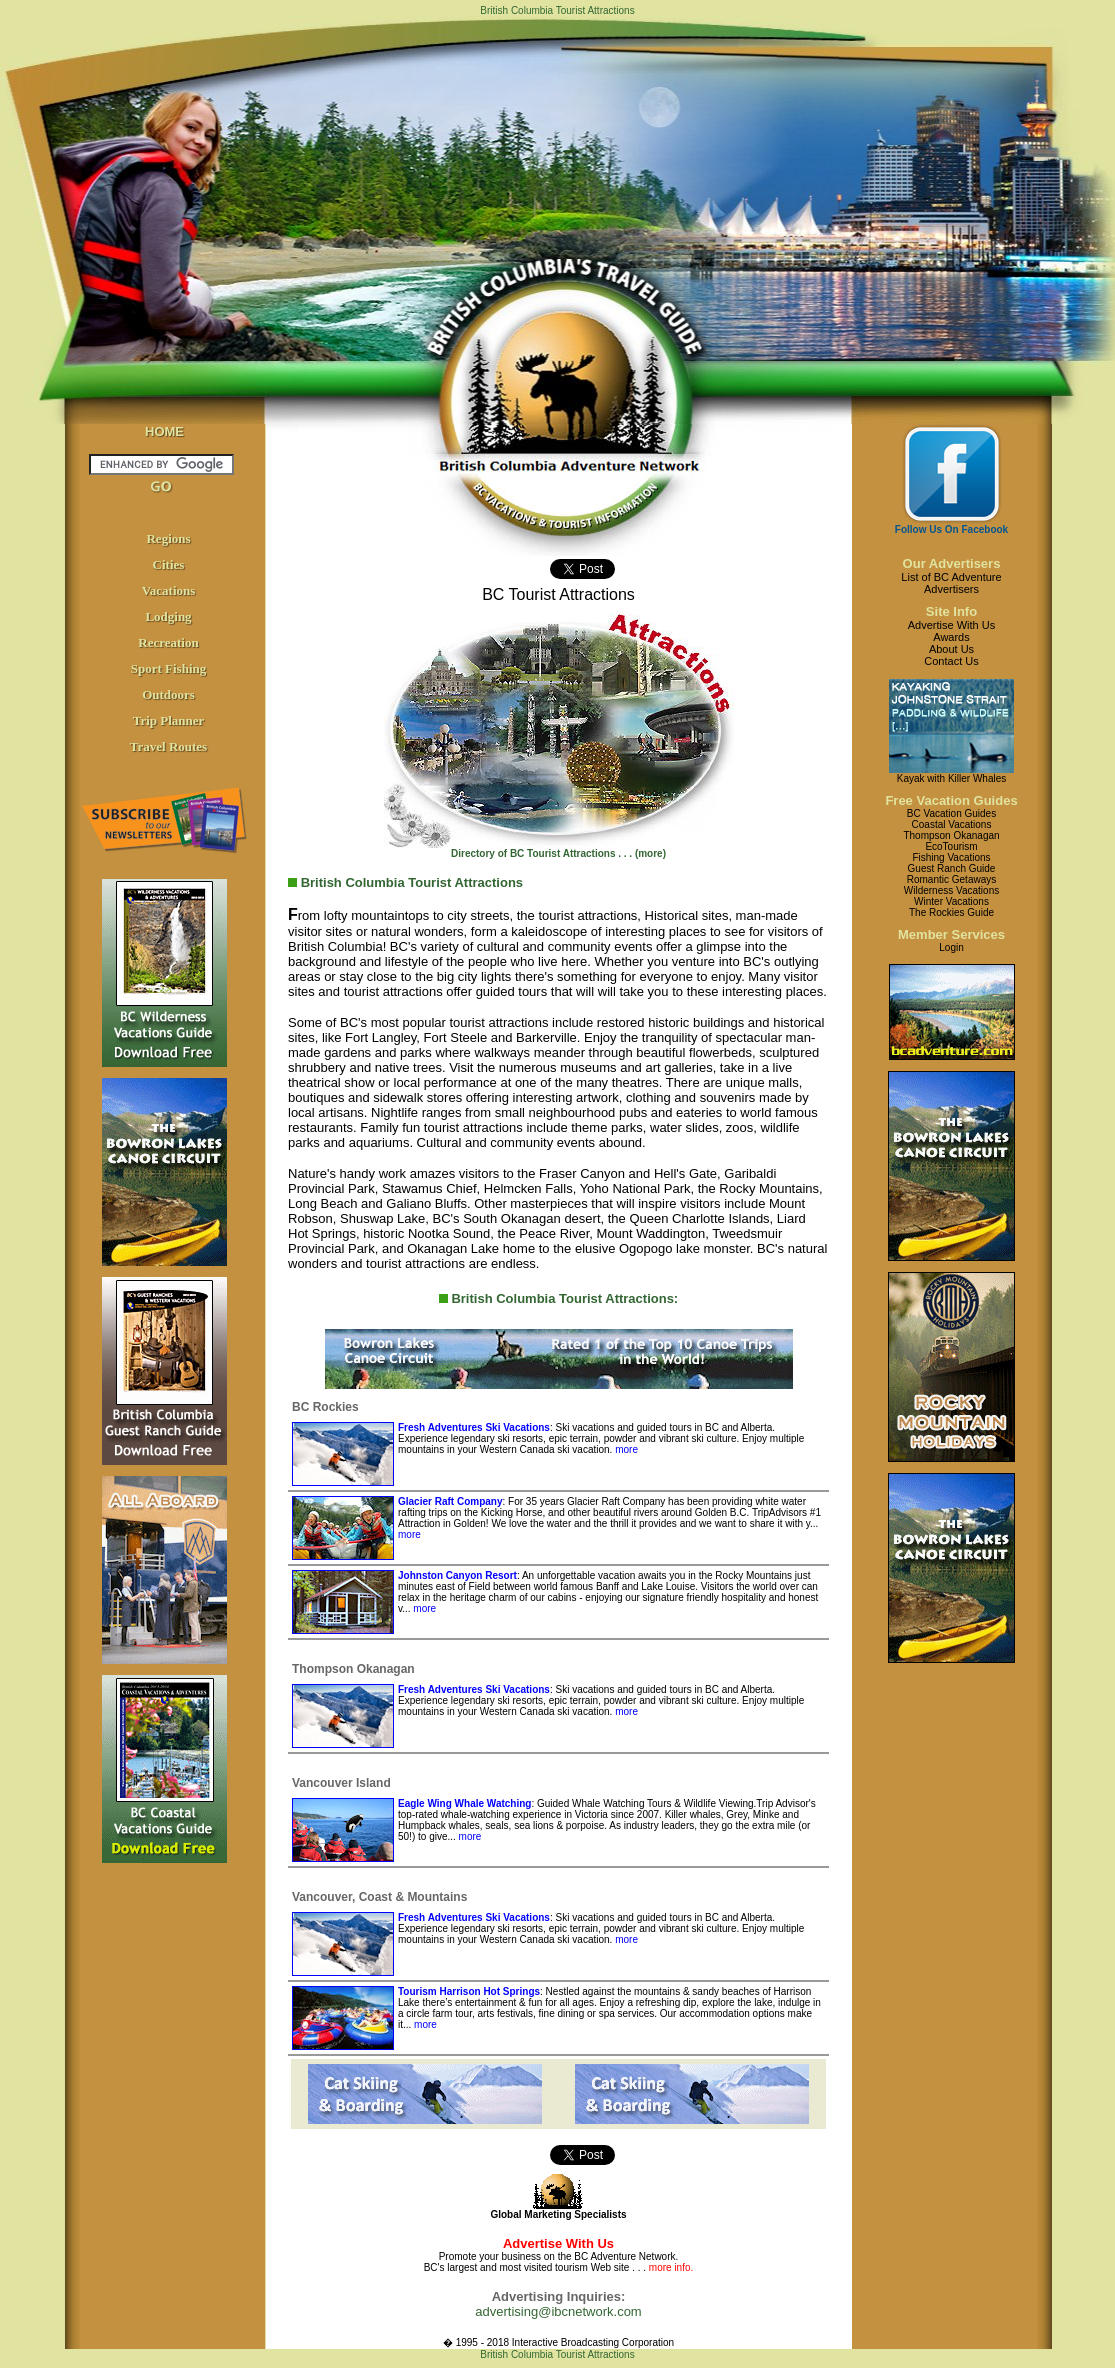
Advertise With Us (951, 625)
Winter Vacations (951, 901)
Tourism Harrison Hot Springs (469, 1991)
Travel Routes (168, 746)
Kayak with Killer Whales (951, 778)
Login (951, 947)
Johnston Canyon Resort (457, 1575)
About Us (951, 649)
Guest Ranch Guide (952, 868)
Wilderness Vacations (951, 890)
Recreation (168, 642)
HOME (164, 431)
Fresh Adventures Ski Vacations (474, 1427)
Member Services (951, 934)
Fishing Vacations (951, 857)
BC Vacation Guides (951, 813)
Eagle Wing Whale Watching (464, 1803)
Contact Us (951, 661)
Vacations (169, 590)
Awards (951, 637)
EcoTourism (951, 846)
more (625, 1449)
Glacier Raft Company (450, 1501)
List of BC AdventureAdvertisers (951, 583)
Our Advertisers (952, 563)
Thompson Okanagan (951, 835)
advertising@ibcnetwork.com (558, 2311)
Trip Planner (169, 720)
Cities (169, 564)
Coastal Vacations (952, 824)
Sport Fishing (169, 668)
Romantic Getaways (951, 879)
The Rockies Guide (951, 912)
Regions (168, 538)
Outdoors (168, 694)
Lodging (168, 616)
